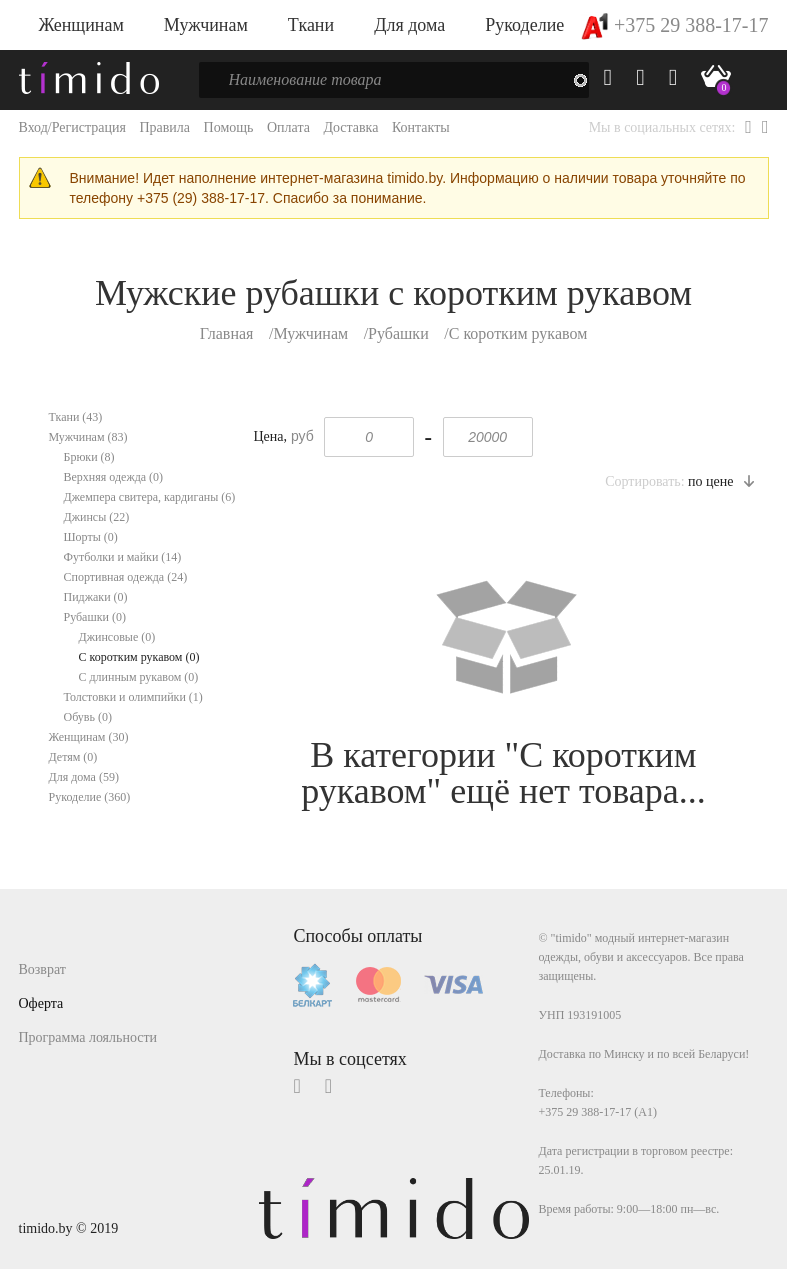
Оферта (41, 1003)
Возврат (42, 969)
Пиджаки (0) (96, 597)
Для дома (409, 25)
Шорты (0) (91, 537)
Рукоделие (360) (90, 797)
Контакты (421, 127)
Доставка (350, 127)
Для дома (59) (84, 777)
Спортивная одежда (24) (126, 577)
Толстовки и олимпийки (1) (133, 697)
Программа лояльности (88, 1037)
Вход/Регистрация (72, 127)
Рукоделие (524, 25)
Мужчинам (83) (88, 437)
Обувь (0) (88, 717)
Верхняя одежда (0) (114, 477)
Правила (164, 127)
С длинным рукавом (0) (139, 677)
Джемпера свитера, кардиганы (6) (150, 497)
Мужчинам (206, 25)
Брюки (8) (89, 457)
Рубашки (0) (95, 617)
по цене (720, 481)
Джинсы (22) (97, 517)
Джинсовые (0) (117, 637)
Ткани (311, 25)
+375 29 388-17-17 (674, 25)
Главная (227, 333)
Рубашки (398, 333)
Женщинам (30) (89, 737)
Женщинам (81, 25)
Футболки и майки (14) (123, 557)
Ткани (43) (76, 417)
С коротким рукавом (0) (139, 657)
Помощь (229, 127)
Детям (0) (73, 757)
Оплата (288, 127)
